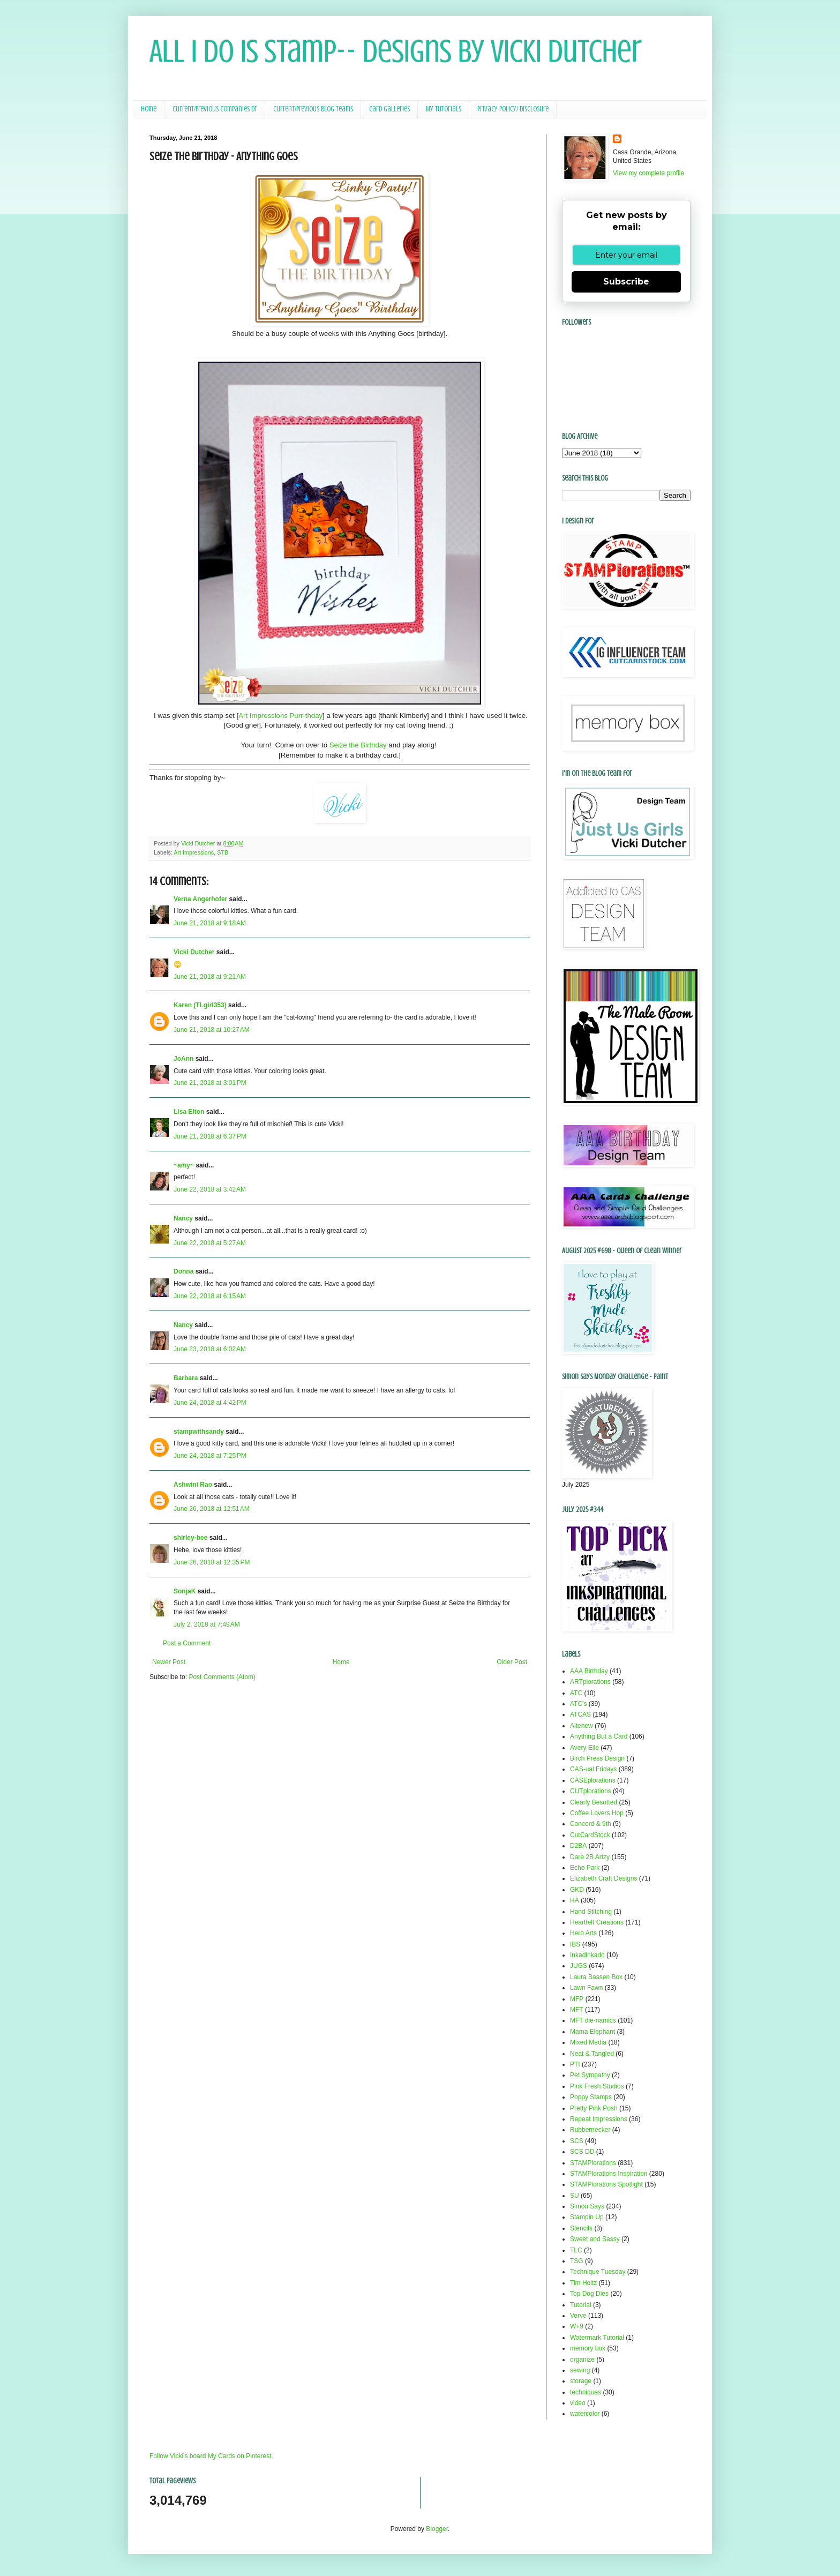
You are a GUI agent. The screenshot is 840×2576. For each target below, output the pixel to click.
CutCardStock (590, 1835)
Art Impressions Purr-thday (280, 716)
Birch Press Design (597, 1758)
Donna (183, 1271)
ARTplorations (590, 1682)
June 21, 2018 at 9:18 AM (210, 923)
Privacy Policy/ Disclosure (513, 109)
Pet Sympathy (590, 2075)
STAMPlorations (593, 2163)
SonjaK (185, 1591)
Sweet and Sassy (595, 2239)
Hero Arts (583, 1933)
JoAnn (183, 1058)
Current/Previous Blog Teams (313, 109)
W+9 (576, 2326)
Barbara (186, 1378)
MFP (576, 1999)
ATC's (578, 1704)
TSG (576, 2261)
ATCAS (580, 1714)
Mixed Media (588, 2042)
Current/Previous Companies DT (214, 109)
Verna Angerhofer (200, 899)
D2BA (578, 1845)
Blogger (437, 2529)
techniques (585, 2392)
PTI (575, 2064)
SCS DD (582, 2151)
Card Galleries (389, 109)
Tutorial (580, 2305)
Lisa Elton (189, 1111)
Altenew (581, 1725)
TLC (576, 2250)
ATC (576, 1693)
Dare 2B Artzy (590, 1857)
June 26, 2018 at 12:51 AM (212, 1508)
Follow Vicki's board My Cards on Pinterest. (211, 2456)
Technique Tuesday (597, 2271)
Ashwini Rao (193, 1484)
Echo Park (584, 1867)
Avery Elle (584, 1747)
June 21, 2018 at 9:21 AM (210, 976)
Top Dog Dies (589, 2293)
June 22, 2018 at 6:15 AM (210, 1296)
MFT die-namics (593, 2020)
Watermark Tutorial (597, 2337)
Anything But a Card (598, 1736)
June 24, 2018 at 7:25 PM (210, 1455)
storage (580, 2381)
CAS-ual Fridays (593, 1769)
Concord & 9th (590, 1824)
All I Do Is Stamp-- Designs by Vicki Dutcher (395, 51)
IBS (575, 1944)
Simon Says (587, 2206)
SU (574, 2195)
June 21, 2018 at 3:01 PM (210, 1083)
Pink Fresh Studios (597, 2086)
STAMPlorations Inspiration (609, 2173)
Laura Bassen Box (596, 1977)
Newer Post (168, 1662)
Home (148, 109)
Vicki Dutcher (194, 952)
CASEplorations (593, 1780)
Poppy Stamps (591, 2097)
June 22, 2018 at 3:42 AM (210, 1189)
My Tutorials (443, 109)
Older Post (512, 1662)
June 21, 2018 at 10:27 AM (212, 1030)
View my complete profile (648, 173)
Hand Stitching (591, 1911)
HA (574, 1900)
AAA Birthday (589, 1671)
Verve (578, 2315)
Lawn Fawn (586, 1987)
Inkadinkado (587, 1955)
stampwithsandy (199, 1431)
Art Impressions (194, 852)
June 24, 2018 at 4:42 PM (210, 1402)
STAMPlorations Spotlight (606, 2184)
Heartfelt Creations (597, 1922)
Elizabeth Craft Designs (603, 1878)
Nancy (183, 1218)
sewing (580, 2370)
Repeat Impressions (598, 2119)
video (578, 2403)
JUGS (578, 1966)
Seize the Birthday (358, 745)
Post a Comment (187, 1643)
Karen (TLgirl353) (200, 1005)
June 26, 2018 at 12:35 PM (212, 1562)
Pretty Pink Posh (594, 2108)
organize (582, 2359)
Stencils (581, 2228)
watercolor (584, 2413)
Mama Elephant (592, 2031)
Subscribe (626, 281)
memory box (587, 2348)
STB (222, 852)
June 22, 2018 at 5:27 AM (210, 1243)
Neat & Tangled (592, 2053)
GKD (577, 1889)
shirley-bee (190, 1537)
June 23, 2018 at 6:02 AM (210, 1349)
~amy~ (184, 1165)
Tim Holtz (583, 2283)
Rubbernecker (590, 2129)
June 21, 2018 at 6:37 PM (210, 1136)
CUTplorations (590, 1791)
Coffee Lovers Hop (597, 1813)
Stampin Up (587, 2217)
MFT (576, 2009)
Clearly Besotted (593, 1802)
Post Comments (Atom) (222, 1677)
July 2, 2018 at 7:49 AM (207, 1624)
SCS (576, 2141)
